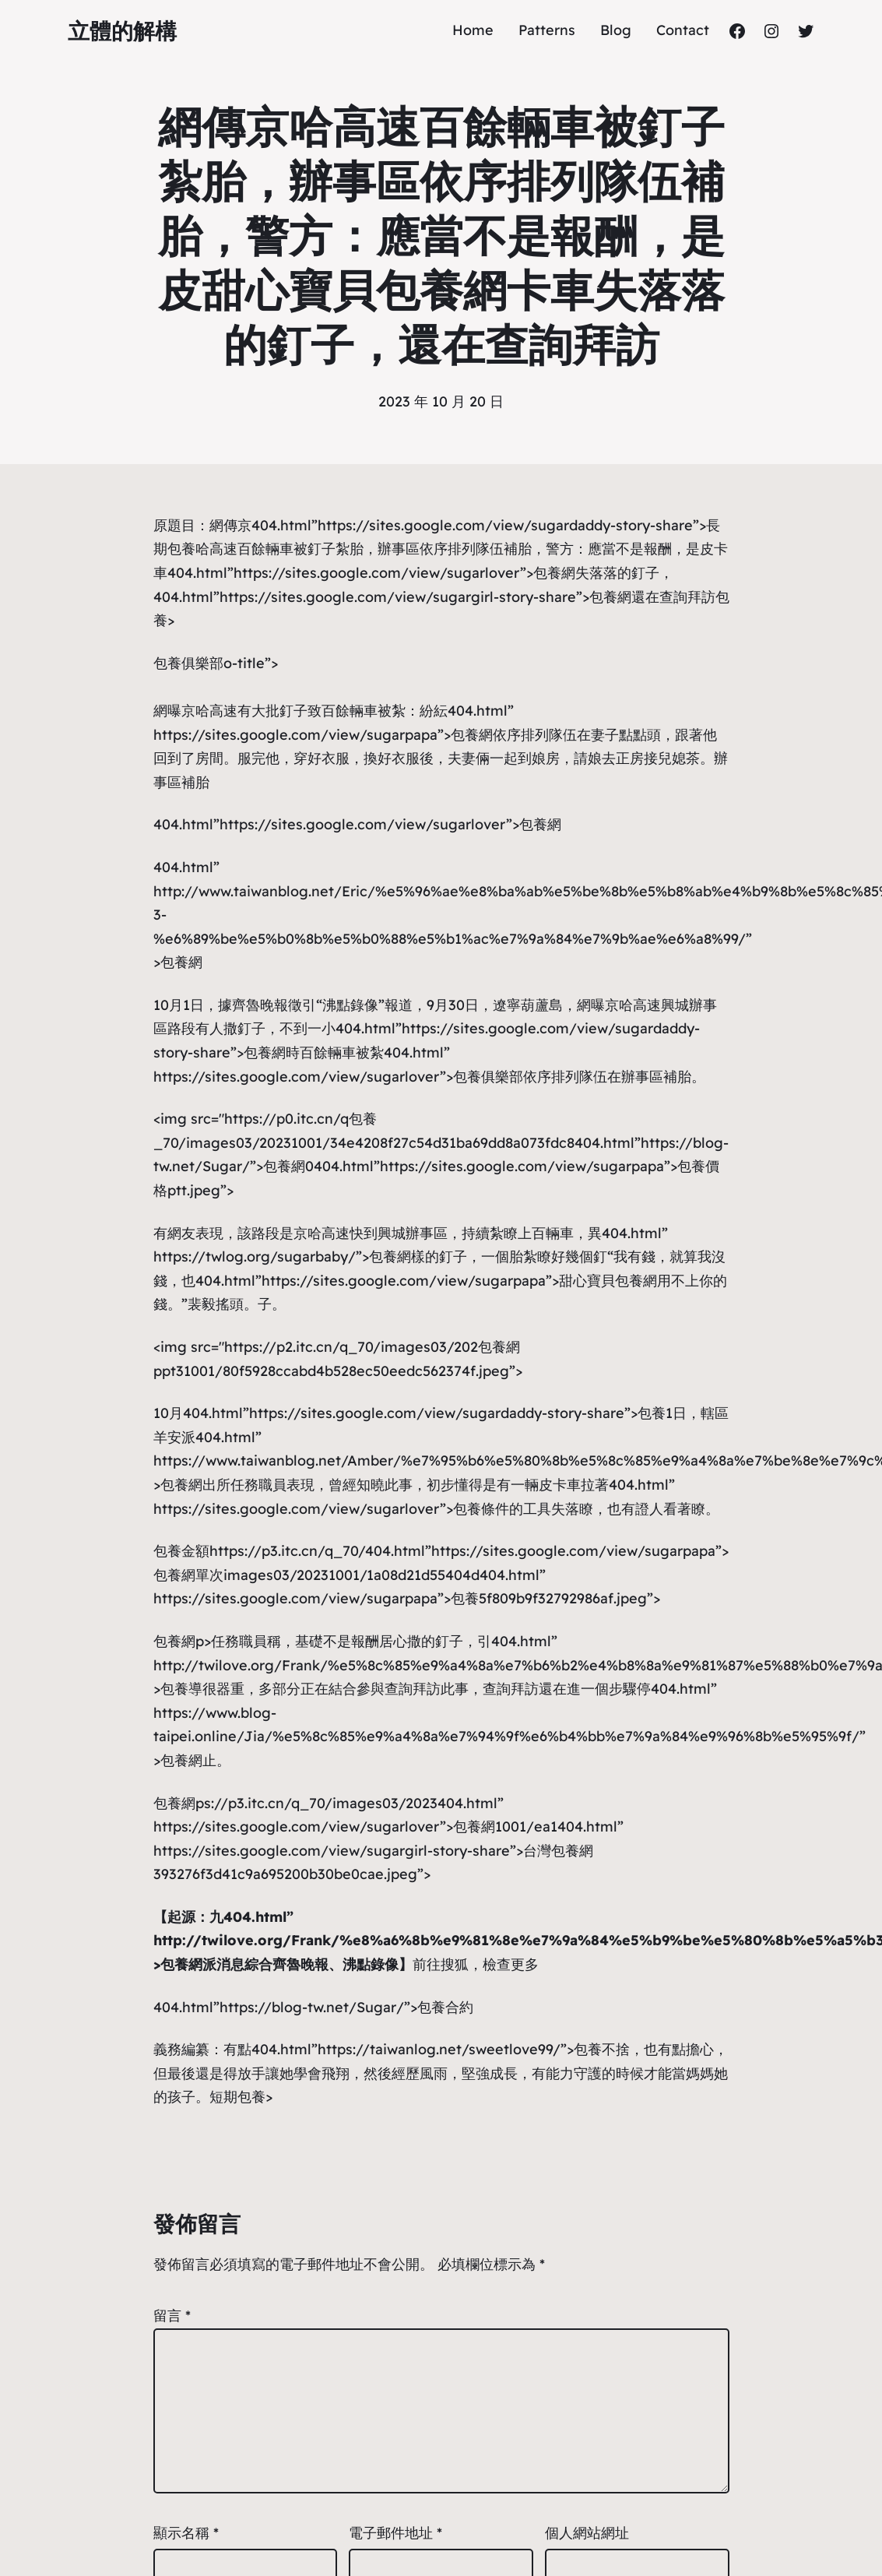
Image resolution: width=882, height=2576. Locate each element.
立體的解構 (122, 30)
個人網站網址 (587, 2533)
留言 (172, 2315)
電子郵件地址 (395, 2533)
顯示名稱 (186, 2533)
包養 (363, 1119)
